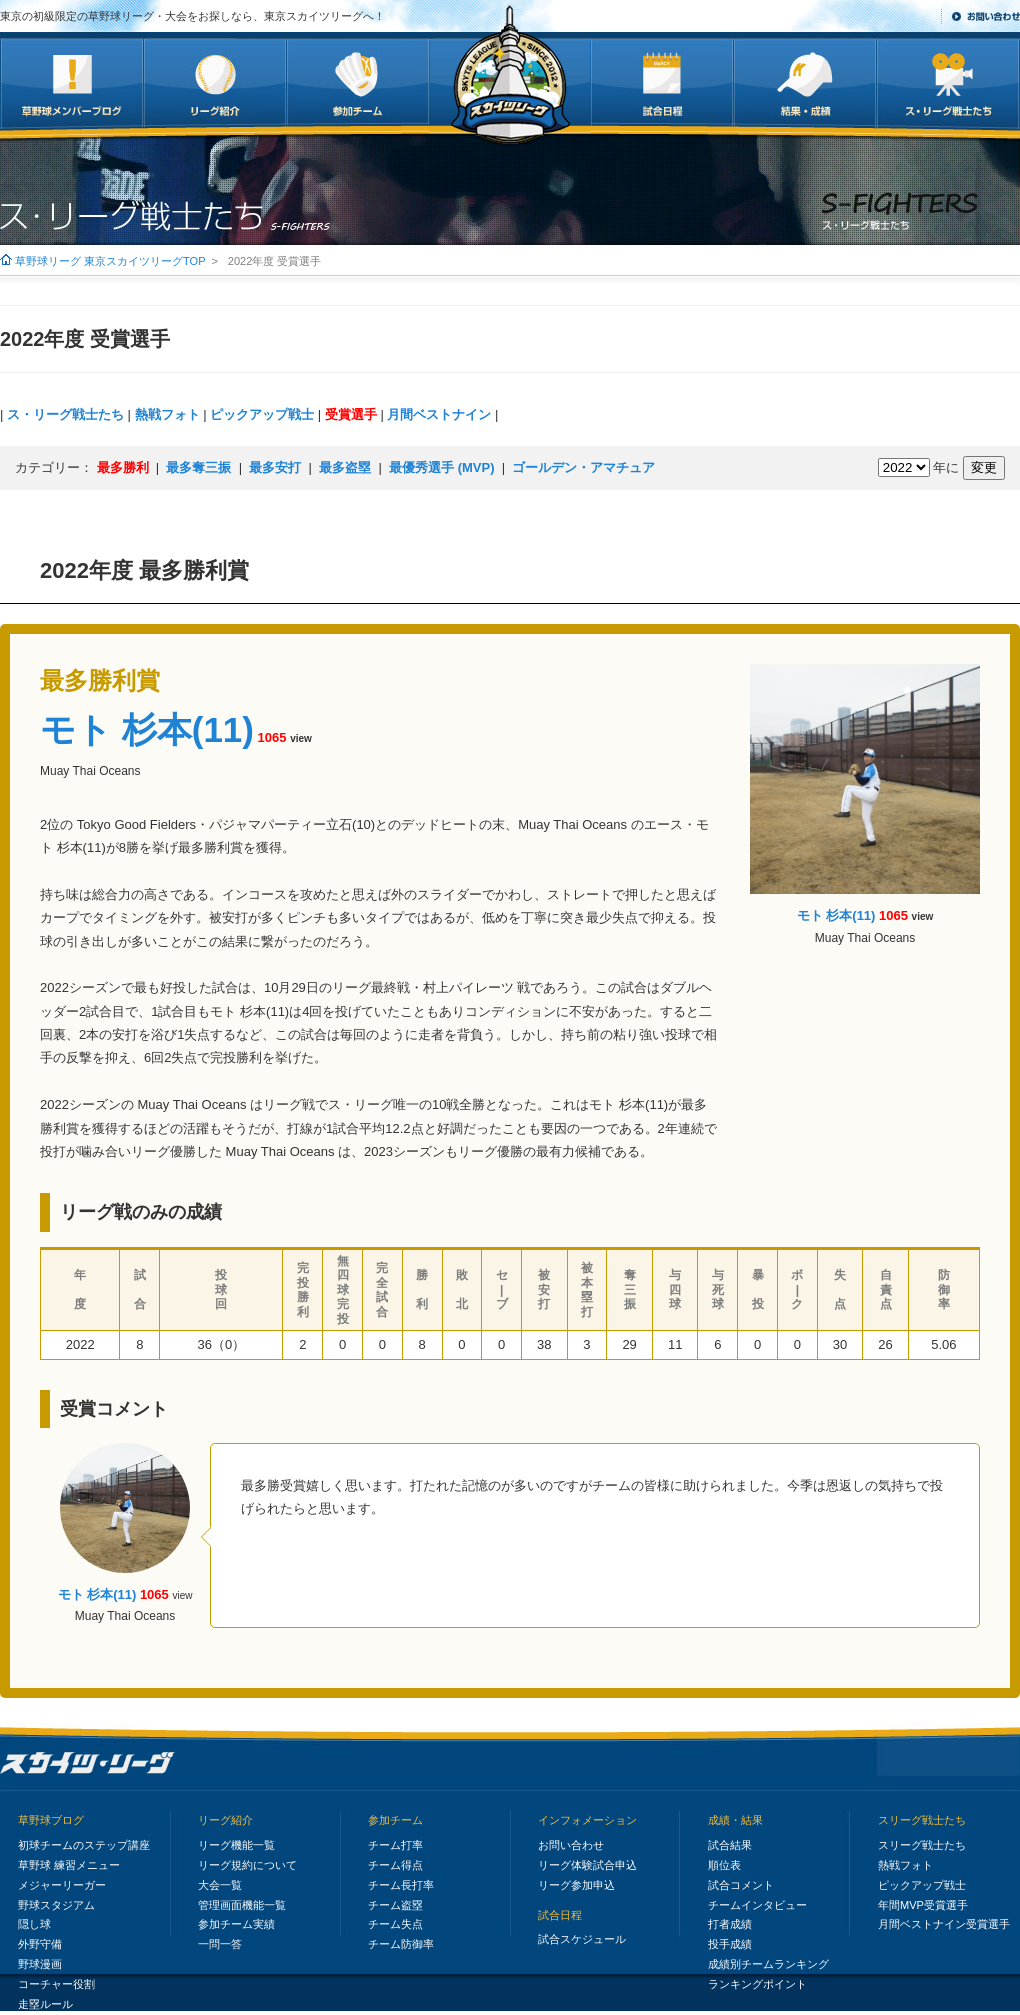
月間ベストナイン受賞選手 (944, 1924)
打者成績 (730, 1924)
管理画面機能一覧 (242, 1905)
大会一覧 (220, 1885)
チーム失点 (395, 1924)
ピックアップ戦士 (262, 414)
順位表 (724, 1865)
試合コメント (741, 1885)
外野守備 (40, 1944)
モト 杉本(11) (147, 729)
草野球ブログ (51, 1820)
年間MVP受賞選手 (923, 1905)
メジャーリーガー (62, 1885)
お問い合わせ (986, 16)
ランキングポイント (757, 1984)
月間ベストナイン (439, 414)
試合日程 (560, 1915)
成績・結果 (735, 1820)
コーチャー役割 (56, 1984)
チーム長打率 (401, 1885)
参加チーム (395, 1820)
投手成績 (730, 1944)
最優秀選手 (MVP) (441, 467)
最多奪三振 (198, 467)
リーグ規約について (247, 1865)
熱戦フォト (167, 414)
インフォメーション (587, 1820)
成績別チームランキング (768, 1964)
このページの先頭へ (948, 1756)
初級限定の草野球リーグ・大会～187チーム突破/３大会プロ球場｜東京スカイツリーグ (87, 1764)
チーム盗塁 (395, 1905)
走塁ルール (45, 2004)
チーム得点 (395, 1865)
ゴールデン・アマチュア (583, 467)
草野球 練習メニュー (69, 1865)
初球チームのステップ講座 (84, 1845)
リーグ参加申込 (576, 1885)
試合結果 (730, 1845)
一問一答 (220, 1944)
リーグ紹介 (225, 1820)
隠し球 (34, 1924)
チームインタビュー (757, 1905)
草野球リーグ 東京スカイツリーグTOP (110, 261)
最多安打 (275, 467)
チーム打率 (395, 1845)
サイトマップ (897, 16)
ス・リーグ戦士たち (65, 414)
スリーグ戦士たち (922, 1820)
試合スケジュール (582, 1939)
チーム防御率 (401, 1944)
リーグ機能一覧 (236, 1845)
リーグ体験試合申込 (587, 1865)
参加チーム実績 (236, 1924)
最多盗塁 (345, 467)
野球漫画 (40, 1964)
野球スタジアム (56, 1905)
